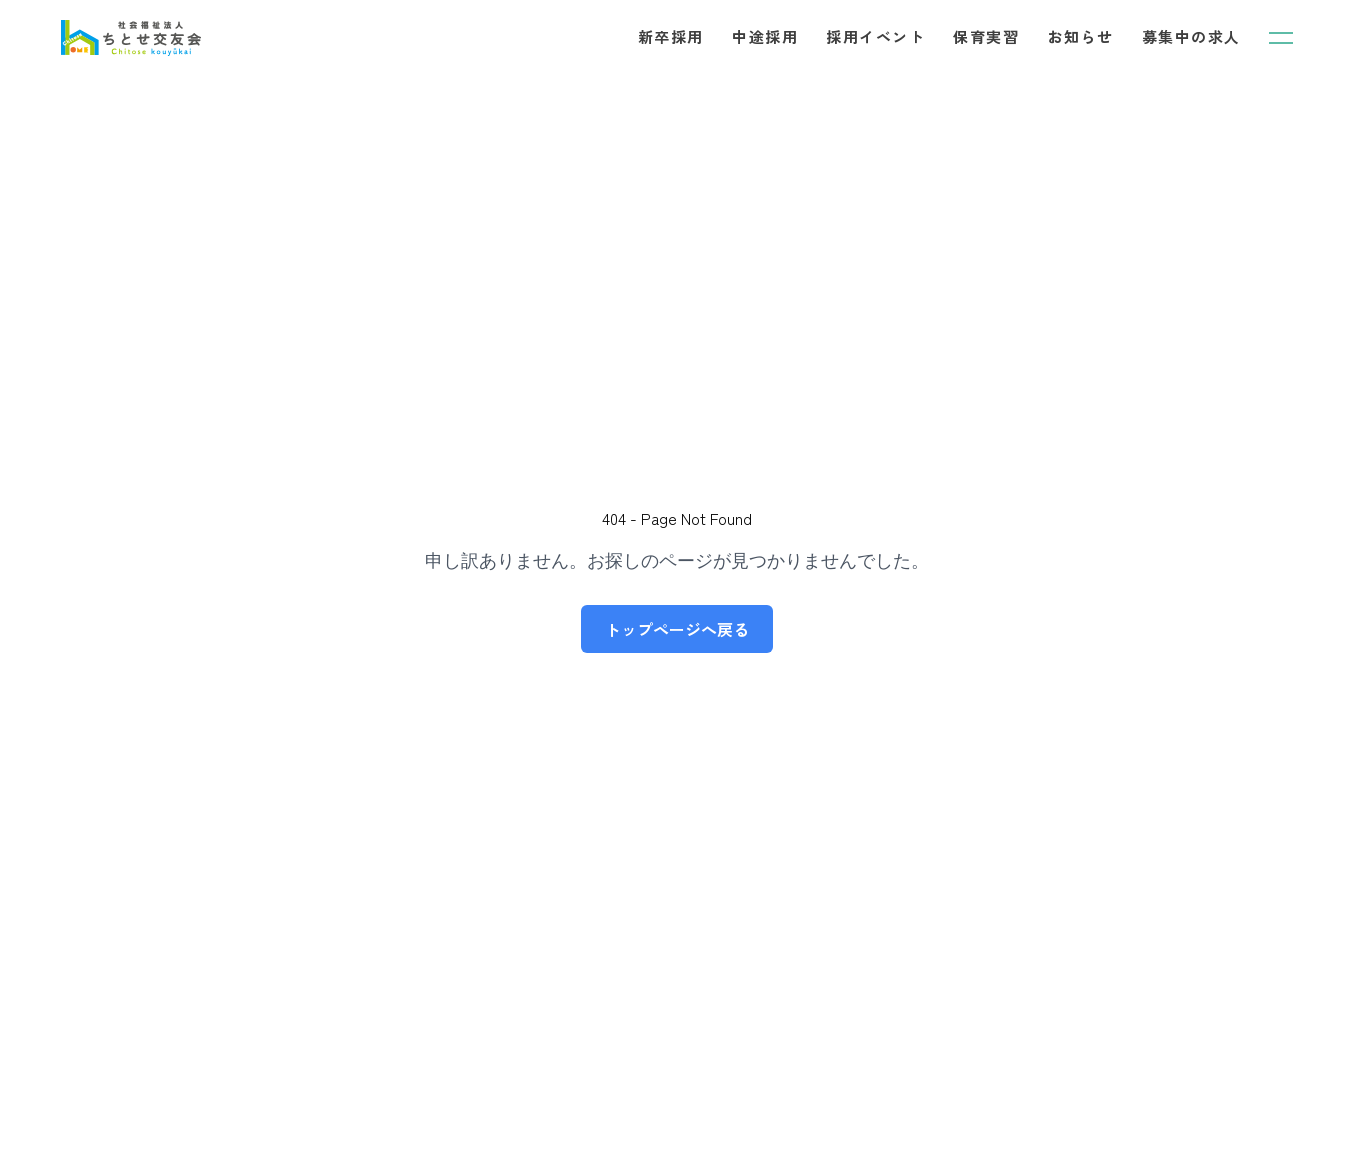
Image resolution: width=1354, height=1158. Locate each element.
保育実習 (986, 36)
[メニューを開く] (1281, 38)
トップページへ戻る (677, 629)
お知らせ (1081, 36)
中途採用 (765, 36)
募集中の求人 (1191, 36)
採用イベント (875, 36)
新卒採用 (671, 36)
